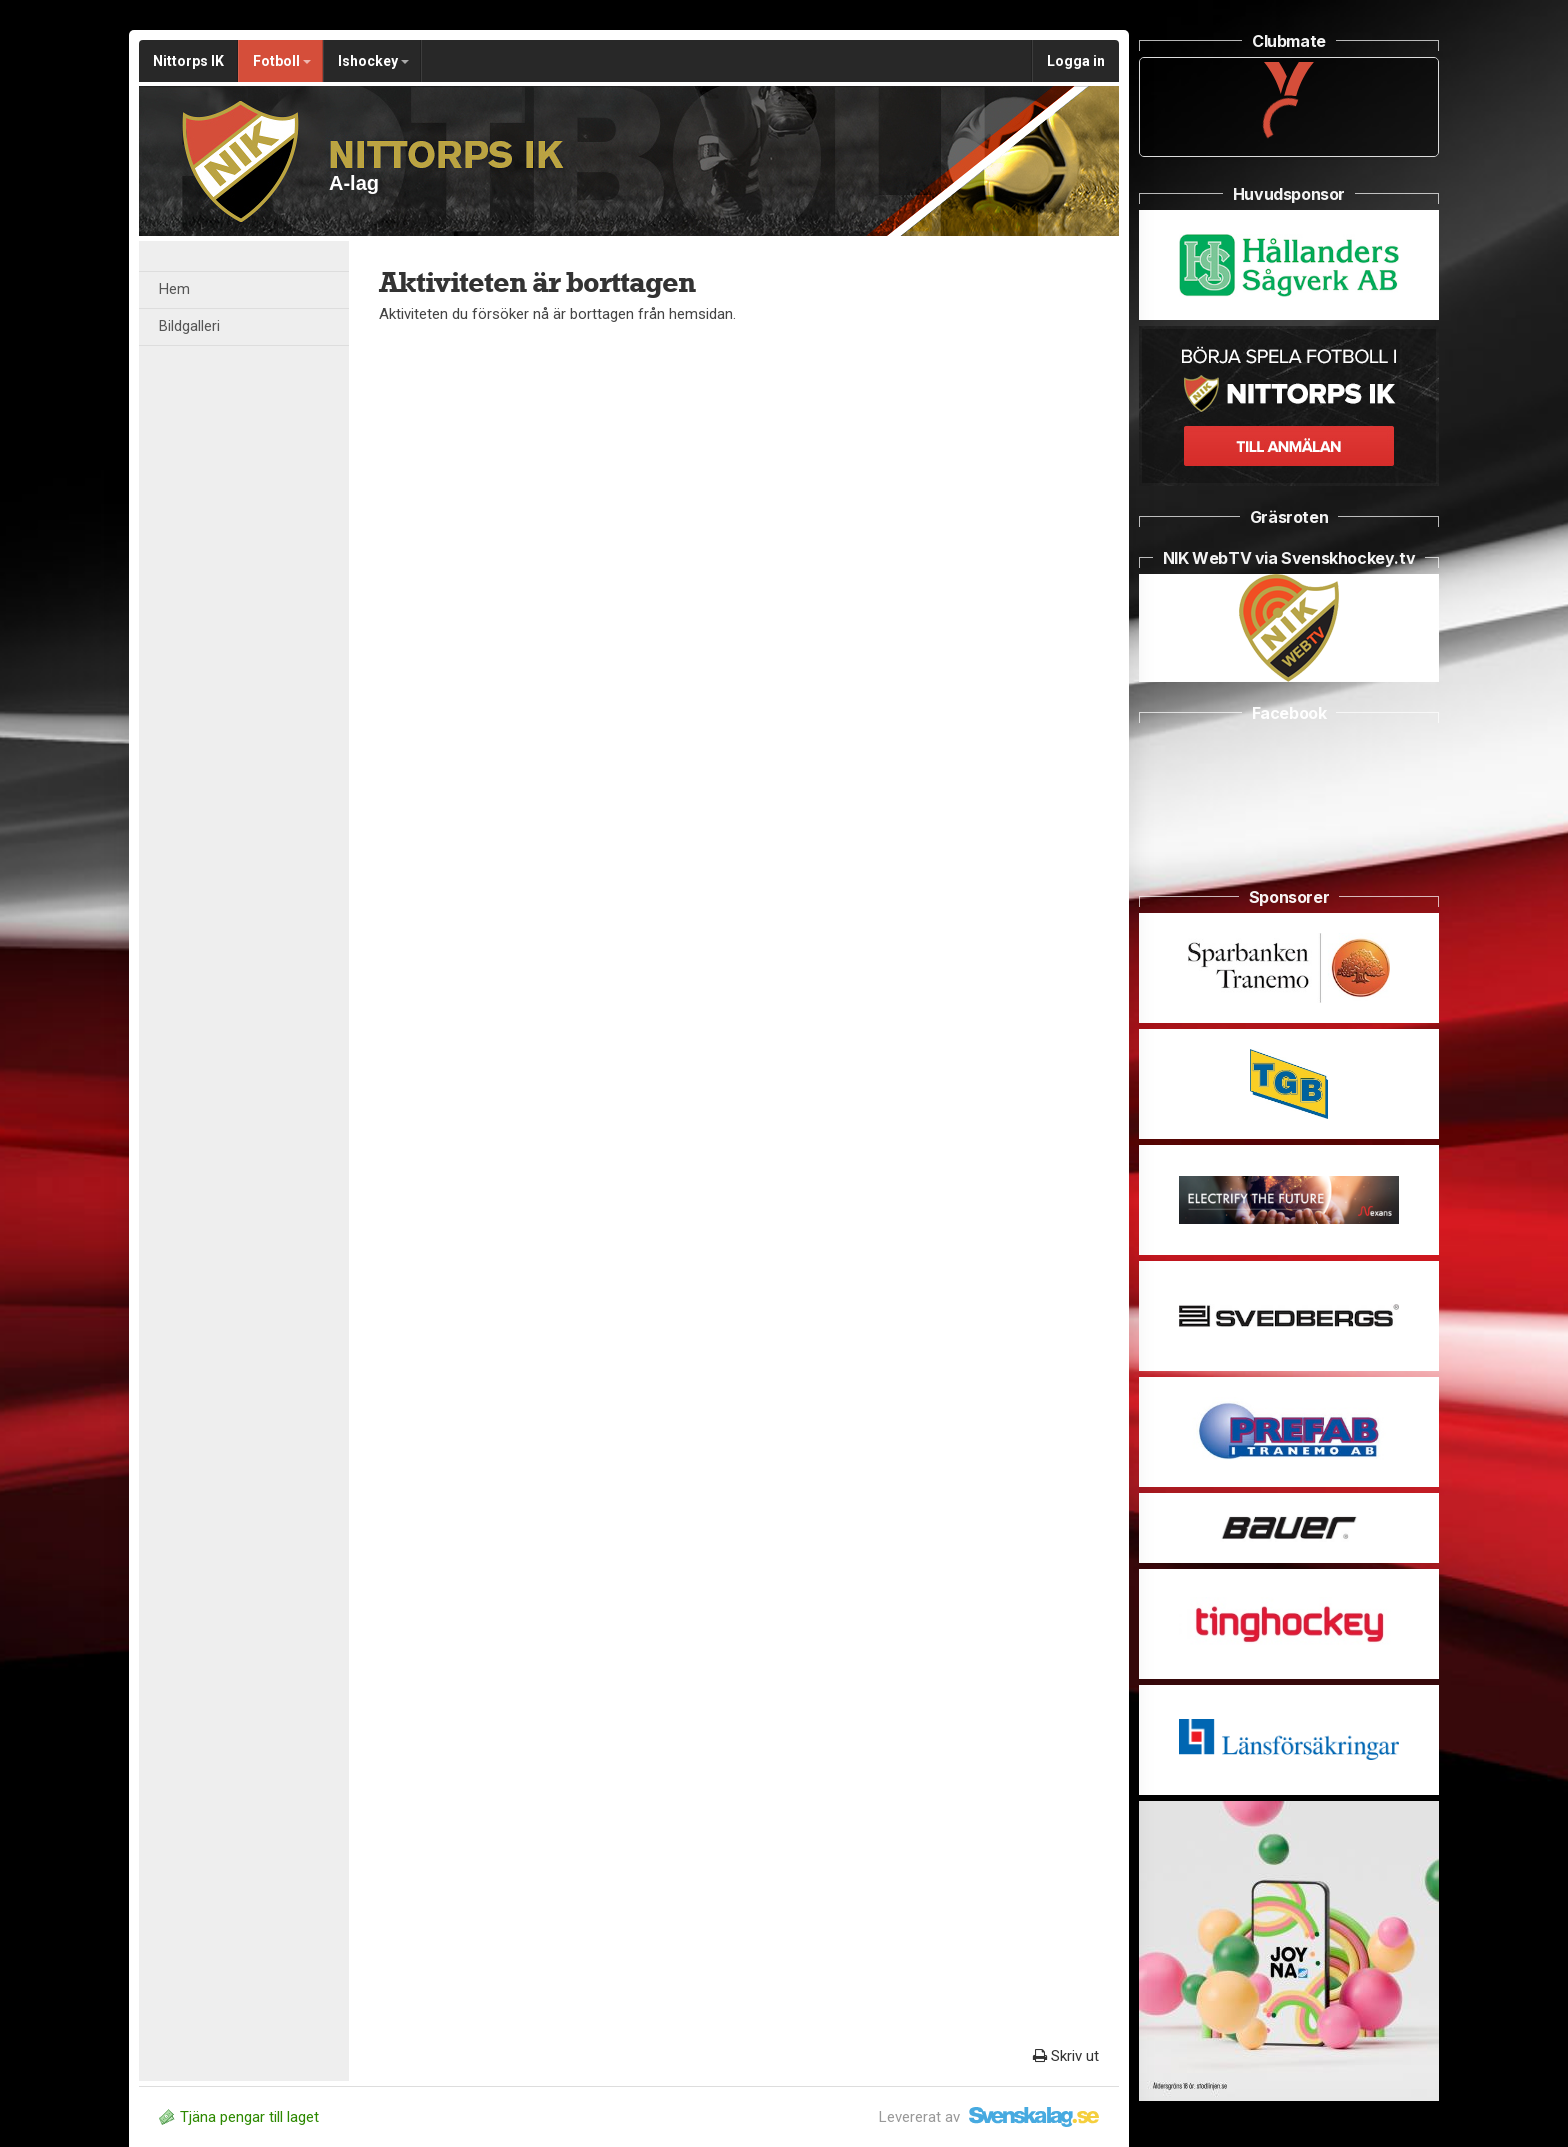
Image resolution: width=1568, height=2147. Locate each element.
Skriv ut (1066, 2056)
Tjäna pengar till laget (239, 2117)
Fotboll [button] (282, 61)
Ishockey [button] (373, 61)
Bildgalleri (189, 326)
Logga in (1076, 61)
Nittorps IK (188, 61)
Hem (174, 289)
